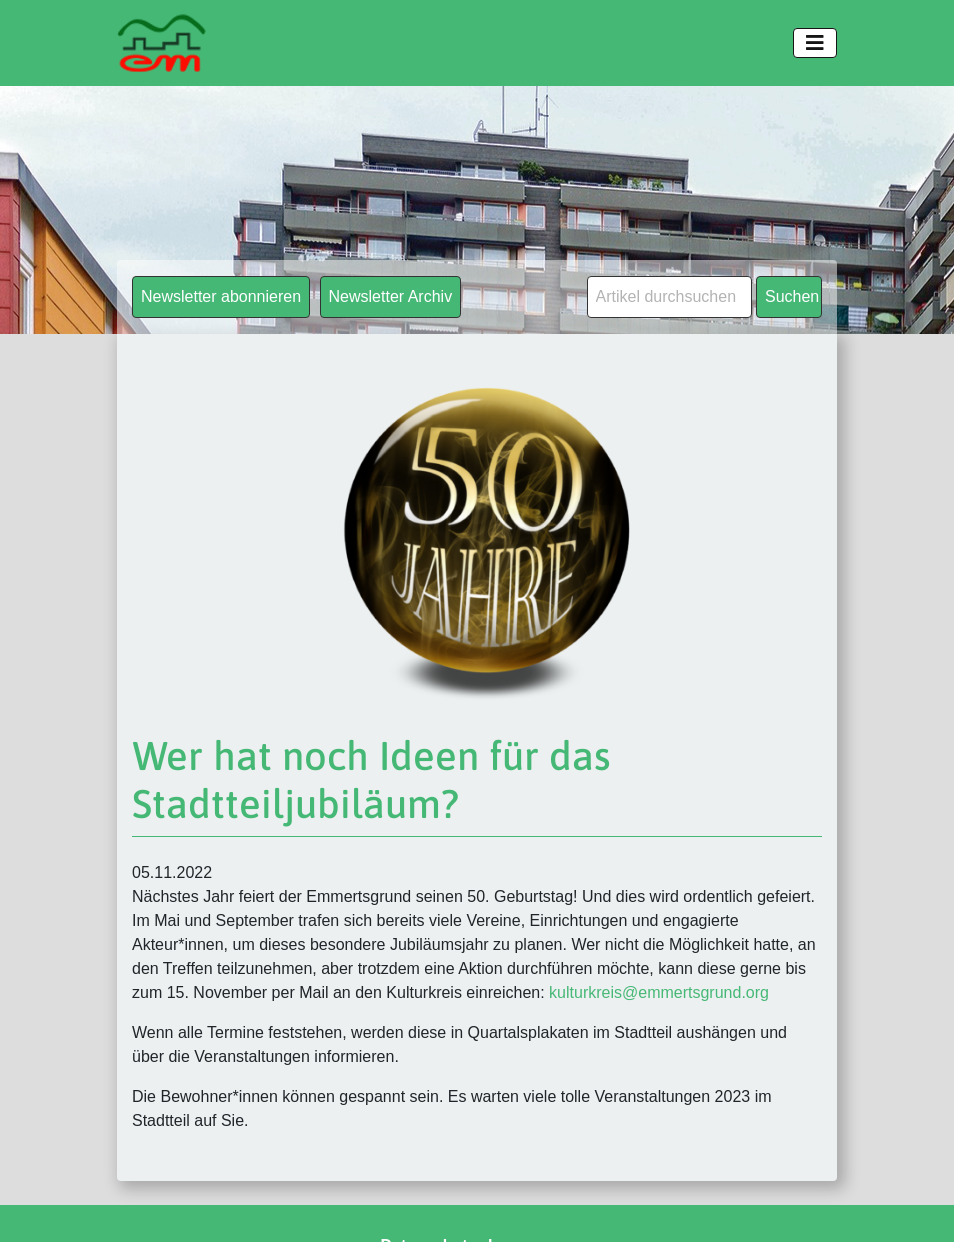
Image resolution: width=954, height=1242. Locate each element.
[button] (44, 1198)
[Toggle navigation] (815, 43)
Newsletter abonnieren (221, 296)
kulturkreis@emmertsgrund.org (659, 992)
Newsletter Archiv (391, 296)
